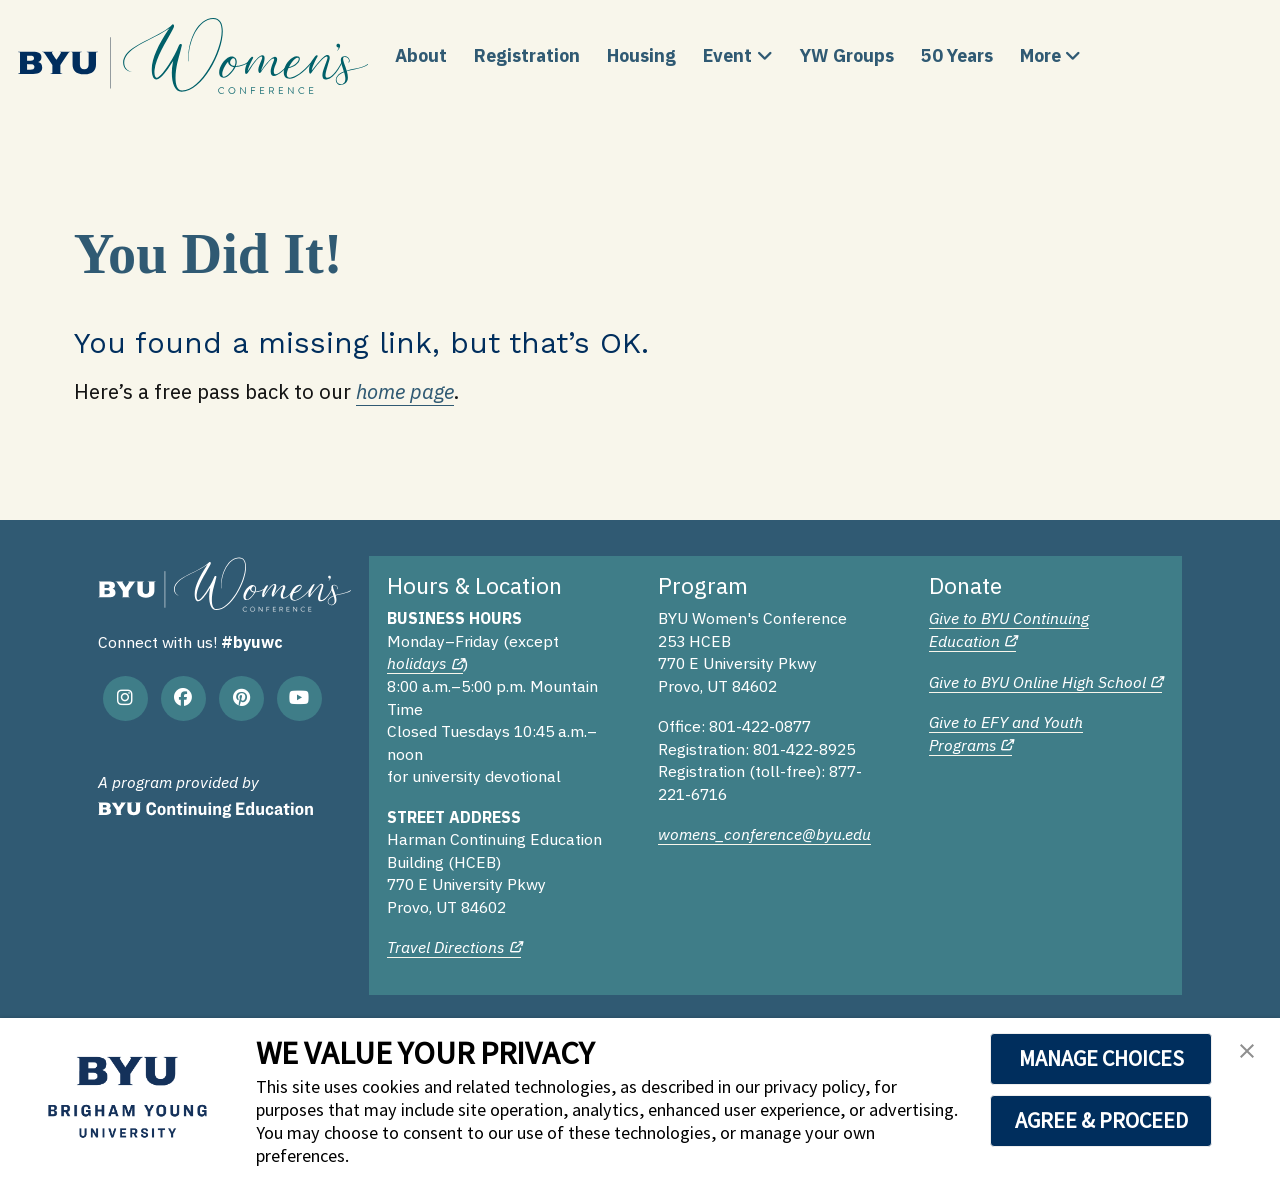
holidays (416, 663)
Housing (641, 55)
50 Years (957, 55)
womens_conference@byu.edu (764, 834)
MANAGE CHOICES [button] (1101, 1058)
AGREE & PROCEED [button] (1101, 1120)
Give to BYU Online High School (1037, 682)
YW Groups (847, 55)
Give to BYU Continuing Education (1009, 629)
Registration (527, 55)
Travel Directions (445, 947)
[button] (1247, 1057)
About (421, 55)
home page (405, 391)
